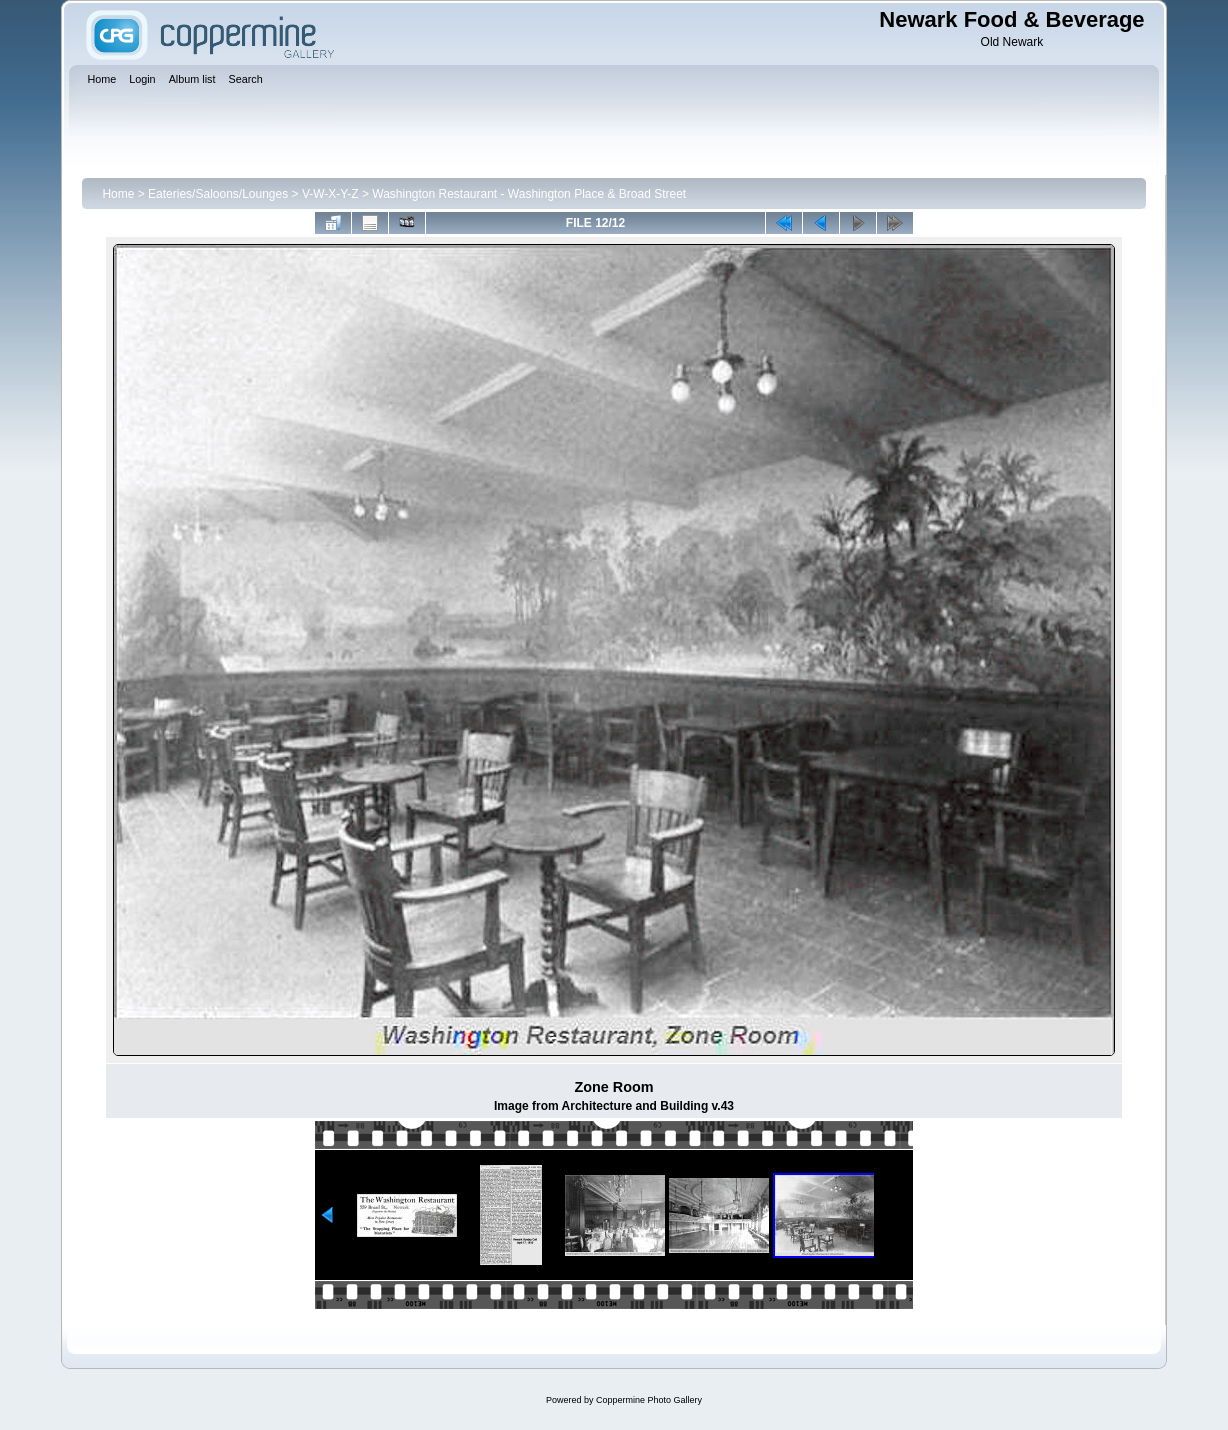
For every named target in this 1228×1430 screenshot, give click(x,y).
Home (118, 194)
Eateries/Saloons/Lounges (218, 194)
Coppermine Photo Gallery (649, 1400)
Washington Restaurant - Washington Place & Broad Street (529, 194)
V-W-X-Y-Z (330, 194)
